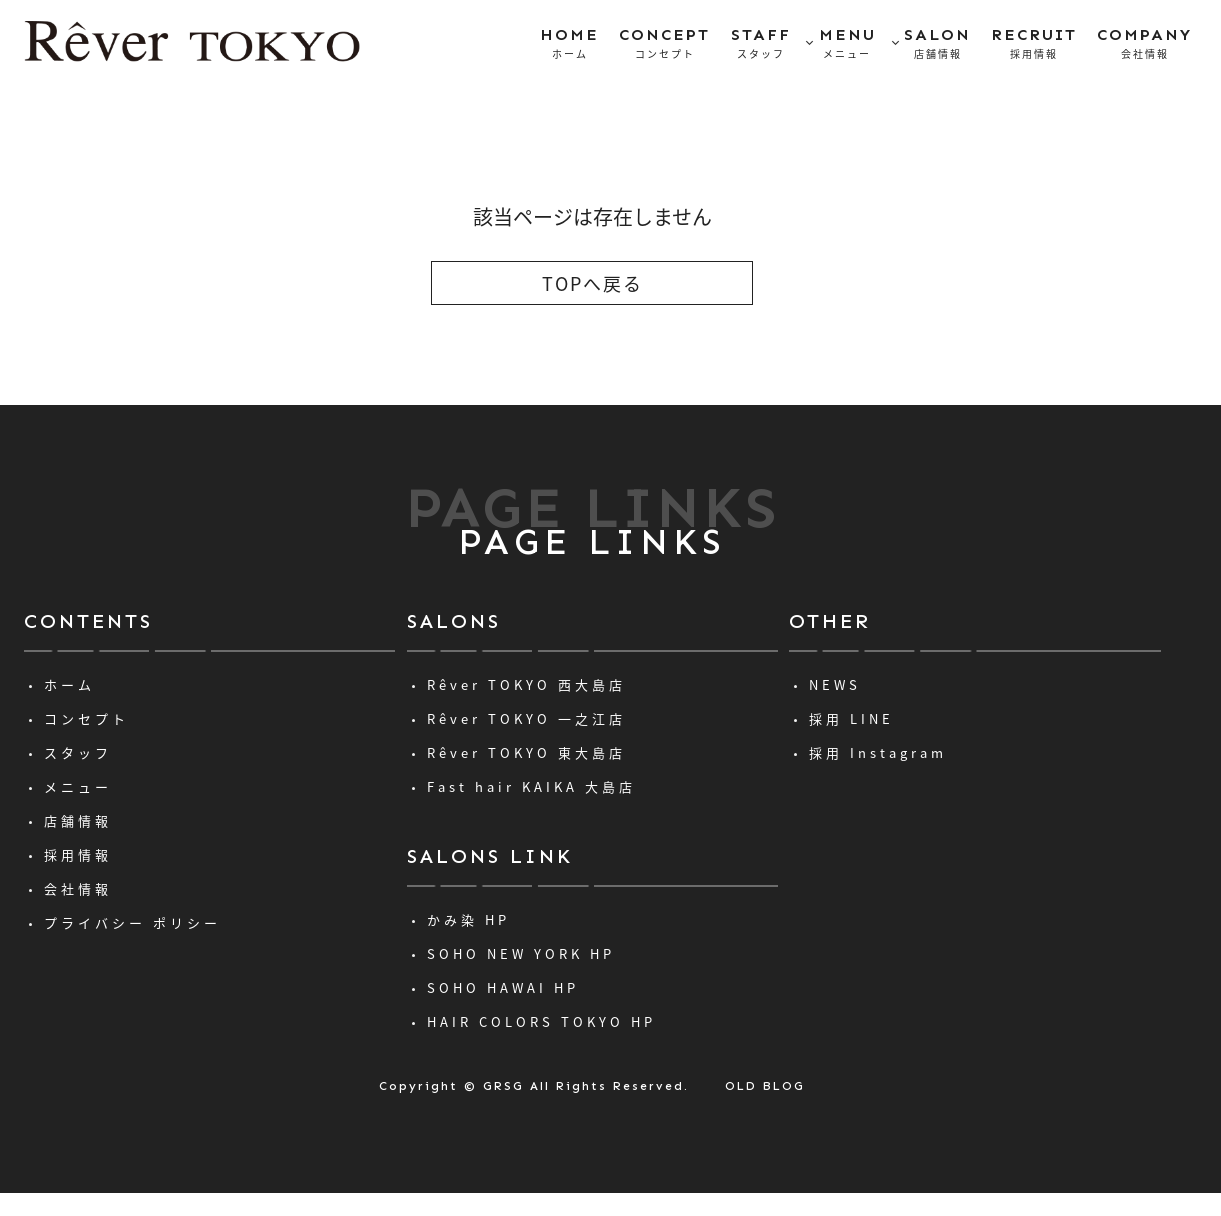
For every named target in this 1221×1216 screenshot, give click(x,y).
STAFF (761, 44)
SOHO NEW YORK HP (521, 953)
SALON (937, 44)
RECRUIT (1034, 44)
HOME (569, 44)
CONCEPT (664, 44)
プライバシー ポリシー (132, 922)
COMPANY (1144, 44)
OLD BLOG (765, 1086)
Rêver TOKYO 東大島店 (526, 752)
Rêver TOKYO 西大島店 (526, 684)
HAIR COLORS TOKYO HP (541, 1021)
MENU (847, 44)
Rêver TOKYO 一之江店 (526, 718)
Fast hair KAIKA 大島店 (531, 786)
